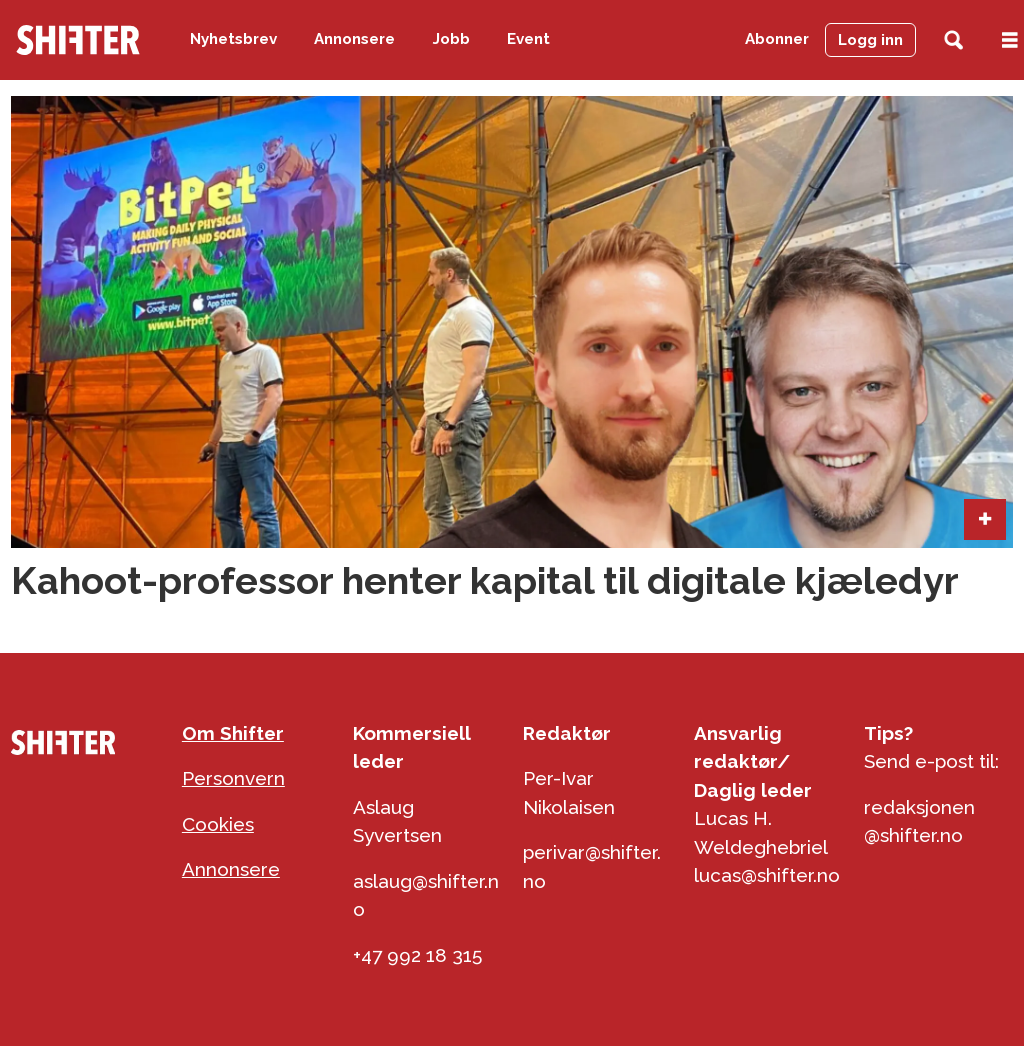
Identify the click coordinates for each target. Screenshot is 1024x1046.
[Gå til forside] (78, 40)
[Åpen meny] (1010, 40)
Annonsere (354, 39)
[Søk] (953, 40)
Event (528, 39)
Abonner (777, 39)
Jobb (451, 39)
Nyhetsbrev (233, 39)
